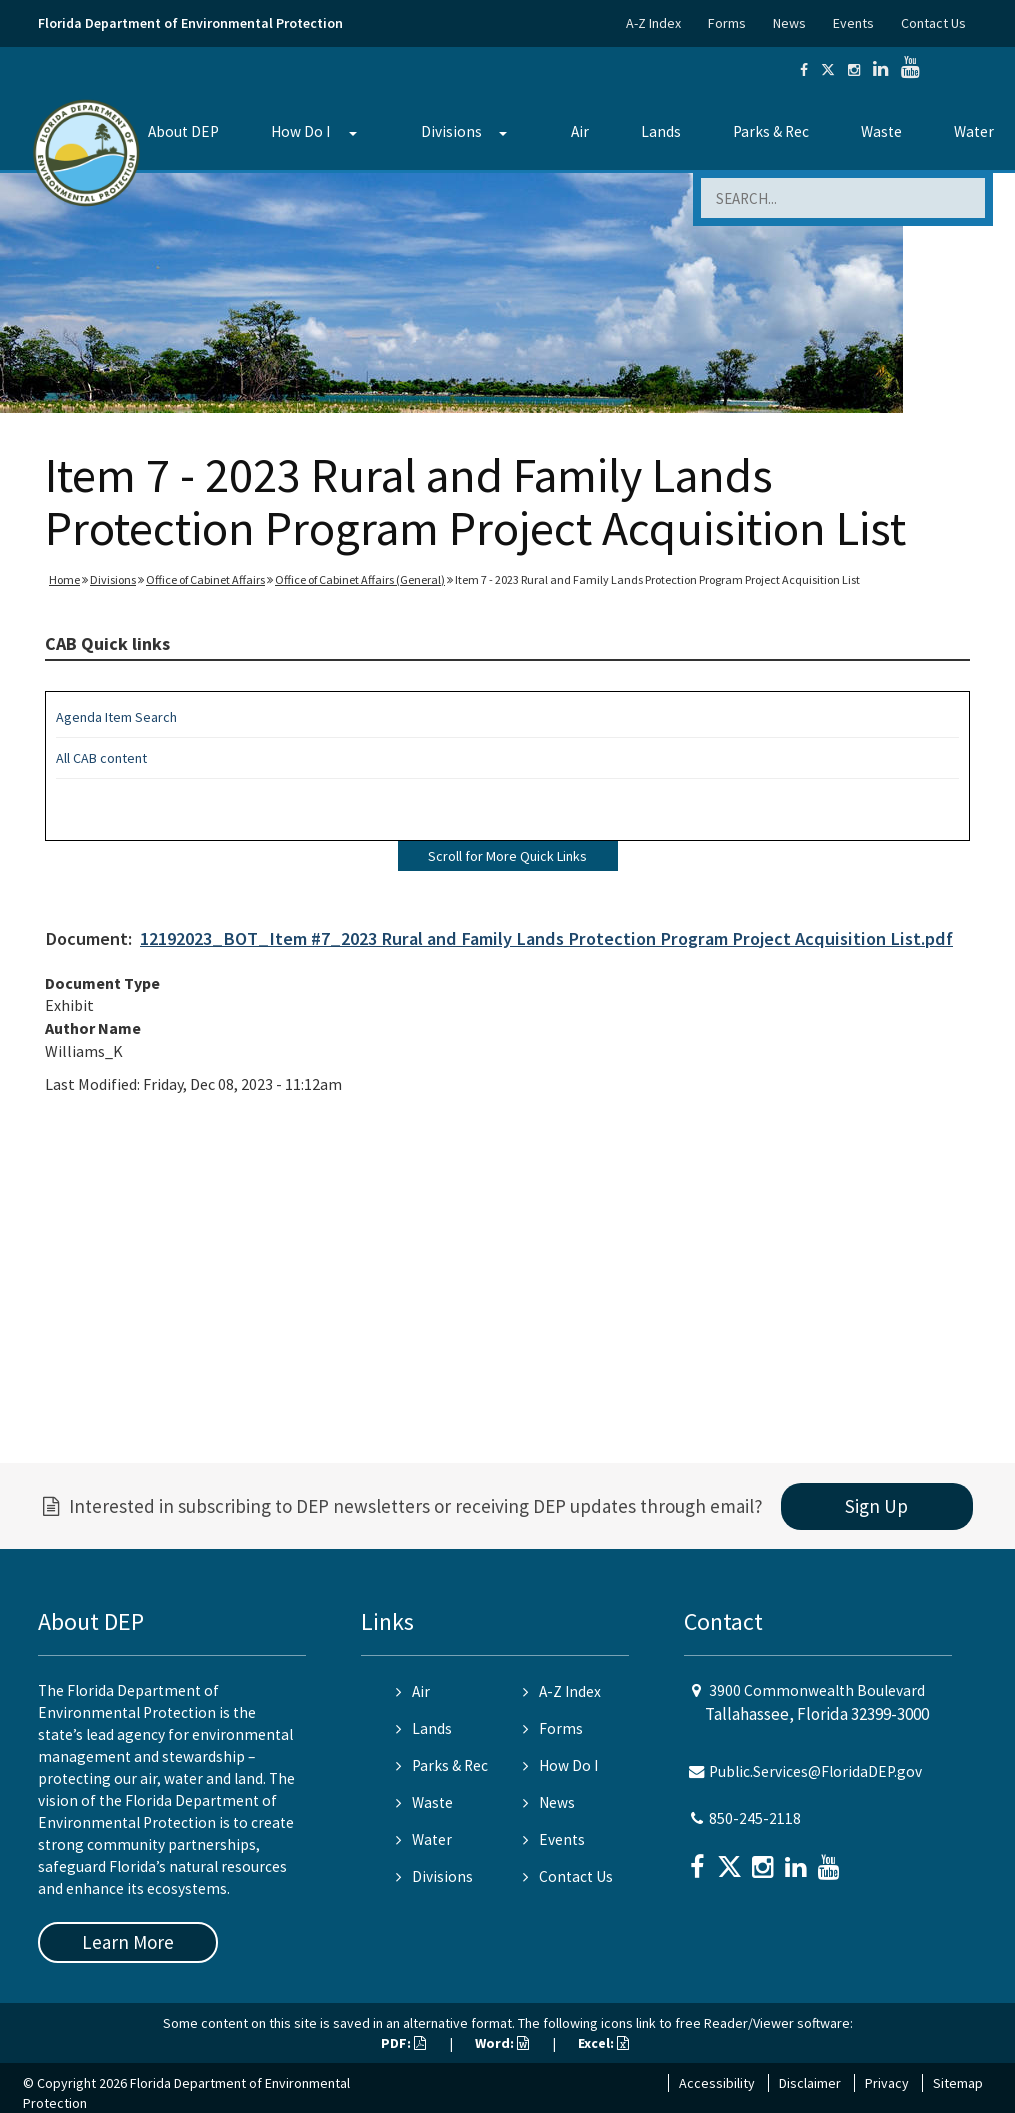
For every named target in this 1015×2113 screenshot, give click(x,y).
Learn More (128, 1942)
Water (424, 1839)
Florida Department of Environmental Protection (190, 23)
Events (853, 23)
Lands (661, 131)
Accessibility (717, 2083)
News (789, 23)
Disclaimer (810, 2083)
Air (580, 131)
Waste (881, 131)
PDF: (403, 2043)
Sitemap (958, 2083)
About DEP (183, 131)
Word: (502, 2043)
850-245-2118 (755, 1818)
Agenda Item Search (116, 717)
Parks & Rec (771, 131)
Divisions (451, 131)
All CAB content (101, 758)
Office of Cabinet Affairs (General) (360, 579)
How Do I (300, 131)
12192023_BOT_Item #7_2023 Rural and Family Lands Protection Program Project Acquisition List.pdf (546, 938)
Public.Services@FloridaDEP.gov (815, 1771)
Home (64, 579)
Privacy (887, 2083)
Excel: (603, 2043)
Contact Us (933, 23)
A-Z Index (653, 23)
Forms (727, 23)
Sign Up (876, 1506)
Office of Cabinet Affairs (205, 579)
